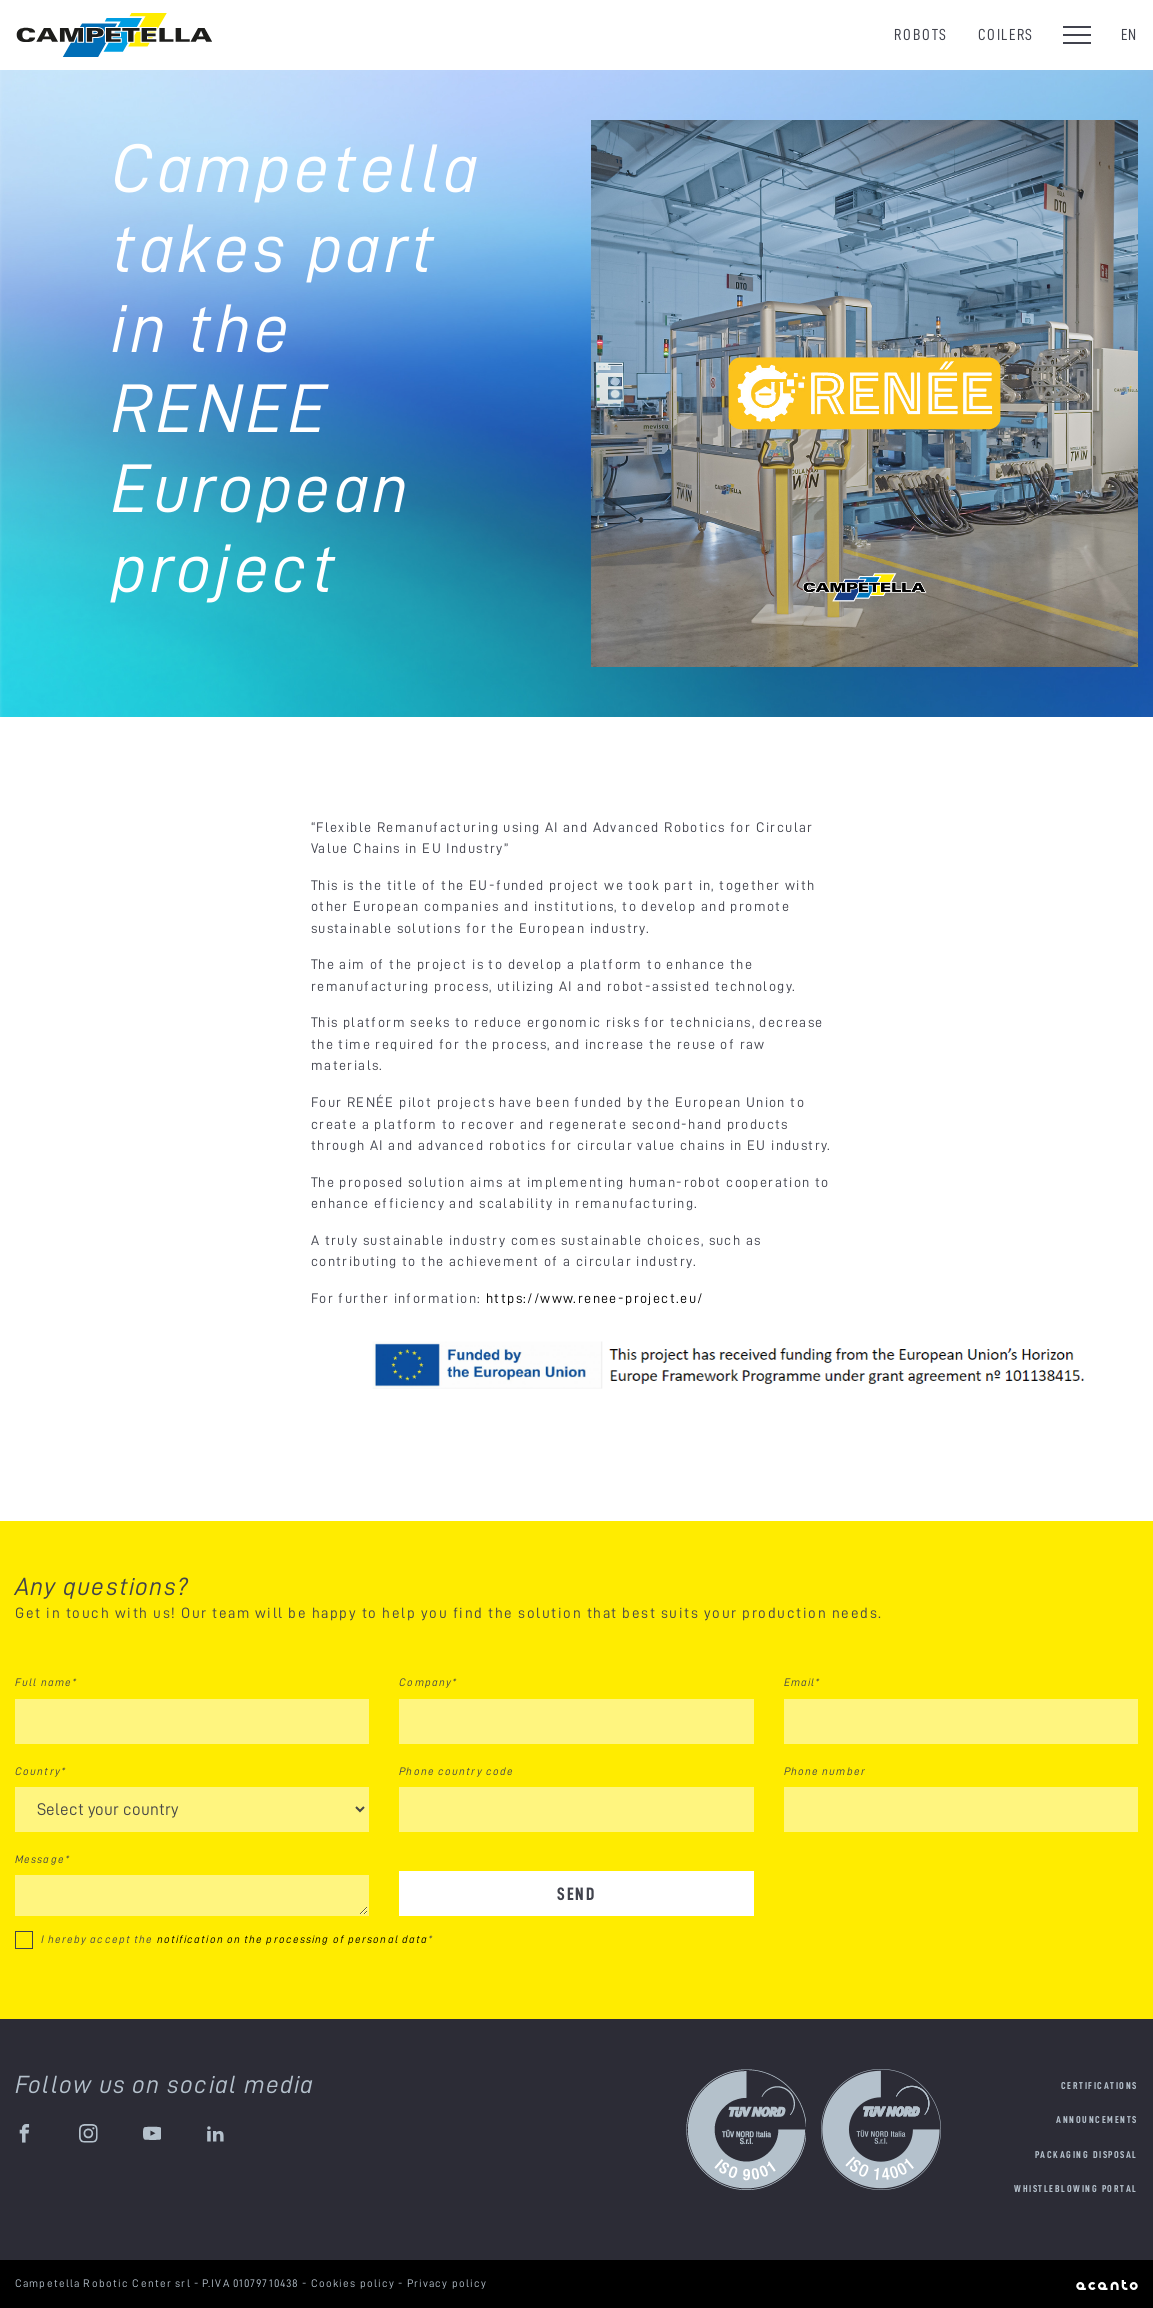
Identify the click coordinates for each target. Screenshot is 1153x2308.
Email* (802, 1682)
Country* (40, 1771)
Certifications (1099, 2085)
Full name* (46, 1682)
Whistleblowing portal (1076, 2188)
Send (576, 1893)
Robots (921, 34)
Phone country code (456, 1771)
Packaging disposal (1086, 2154)
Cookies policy (355, 2283)
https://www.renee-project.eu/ (595, 1298)
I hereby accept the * (237, 1939)
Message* (42, 1859)
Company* (428, 1682)
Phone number (825, 1771)
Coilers (1006, 34)
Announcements (1097, 2119)
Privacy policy (447, 2283)
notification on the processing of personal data (293, 1939)
